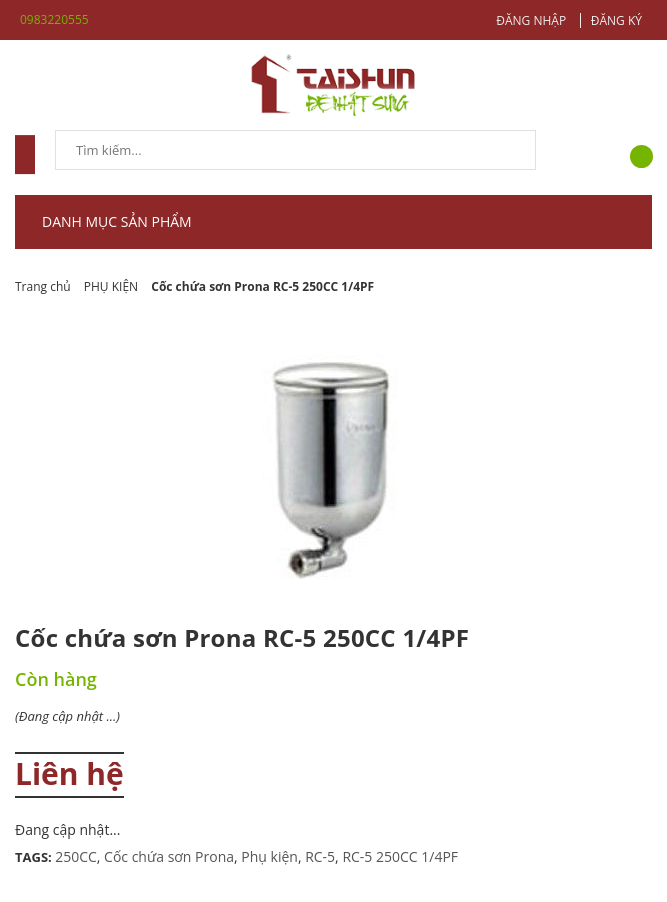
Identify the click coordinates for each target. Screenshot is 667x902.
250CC (76, 856)
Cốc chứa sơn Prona (169, 856)
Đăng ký (616, 20)
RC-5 (320, 856)
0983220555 (54, 19)
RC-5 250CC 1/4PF (400, 856)
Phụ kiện (269, 856)
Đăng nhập (531, 20)
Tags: (35, 857)
